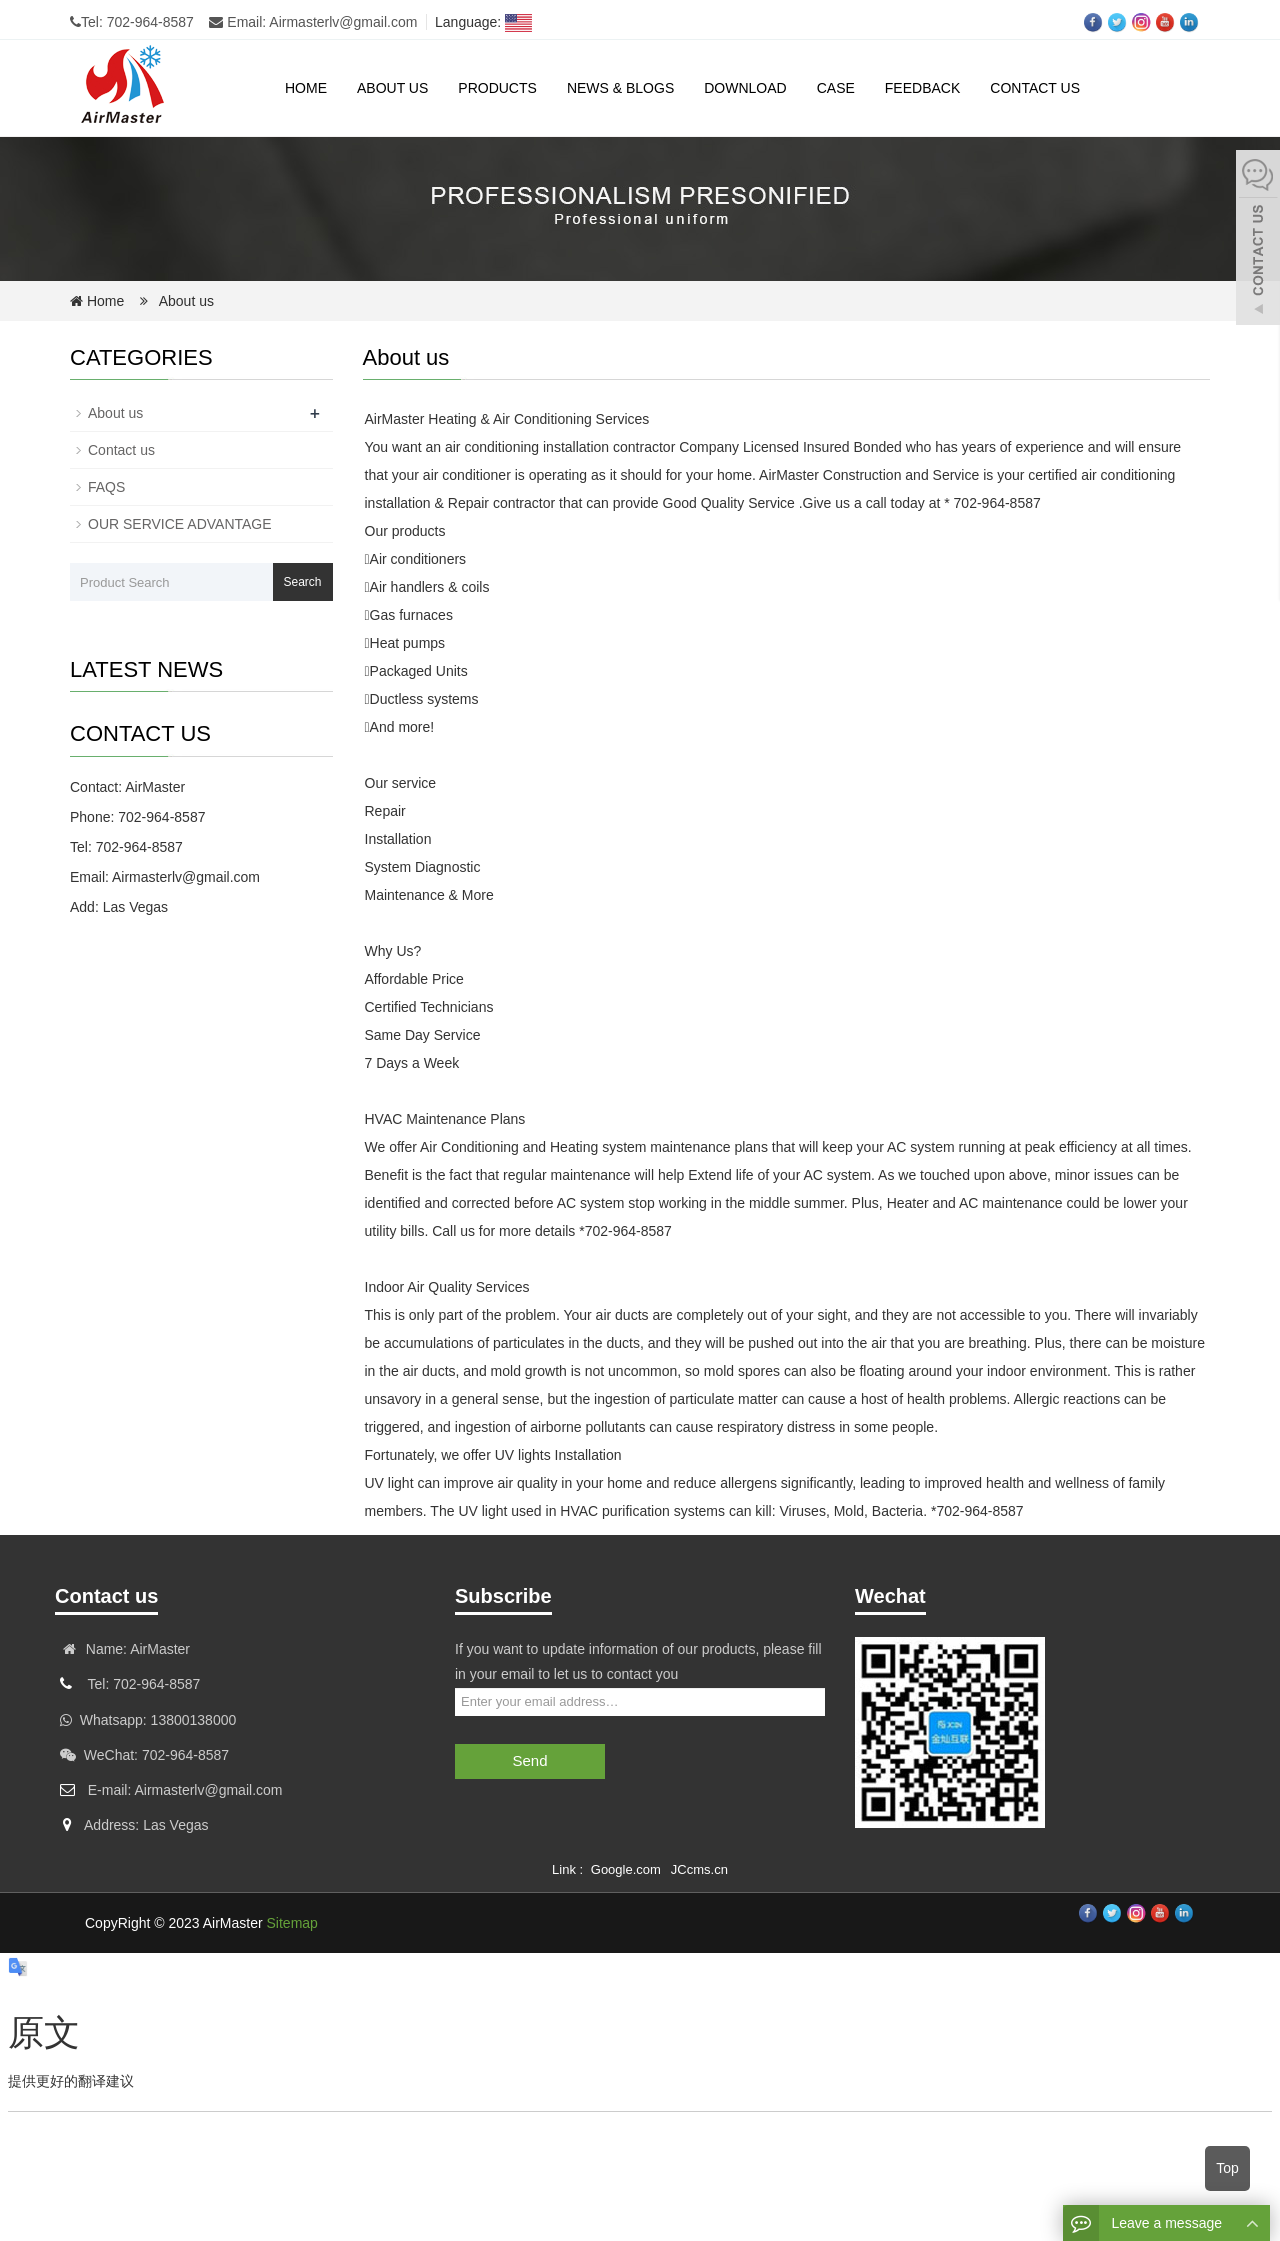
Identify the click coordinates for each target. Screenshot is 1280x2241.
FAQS (106, 487)
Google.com (626, 1869)
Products (497, 88)
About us (392, 88)
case (836, 88)
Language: (479, 22)
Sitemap (292, 1923)
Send (529, 1760)
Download (745, 88)
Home (306, 88)
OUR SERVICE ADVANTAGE (180, 524)
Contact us (1035, 88)
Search (302, 582)
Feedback (922, 88)
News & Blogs (620, 88)
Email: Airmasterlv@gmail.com (313, 22)
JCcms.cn (699, 1869)
